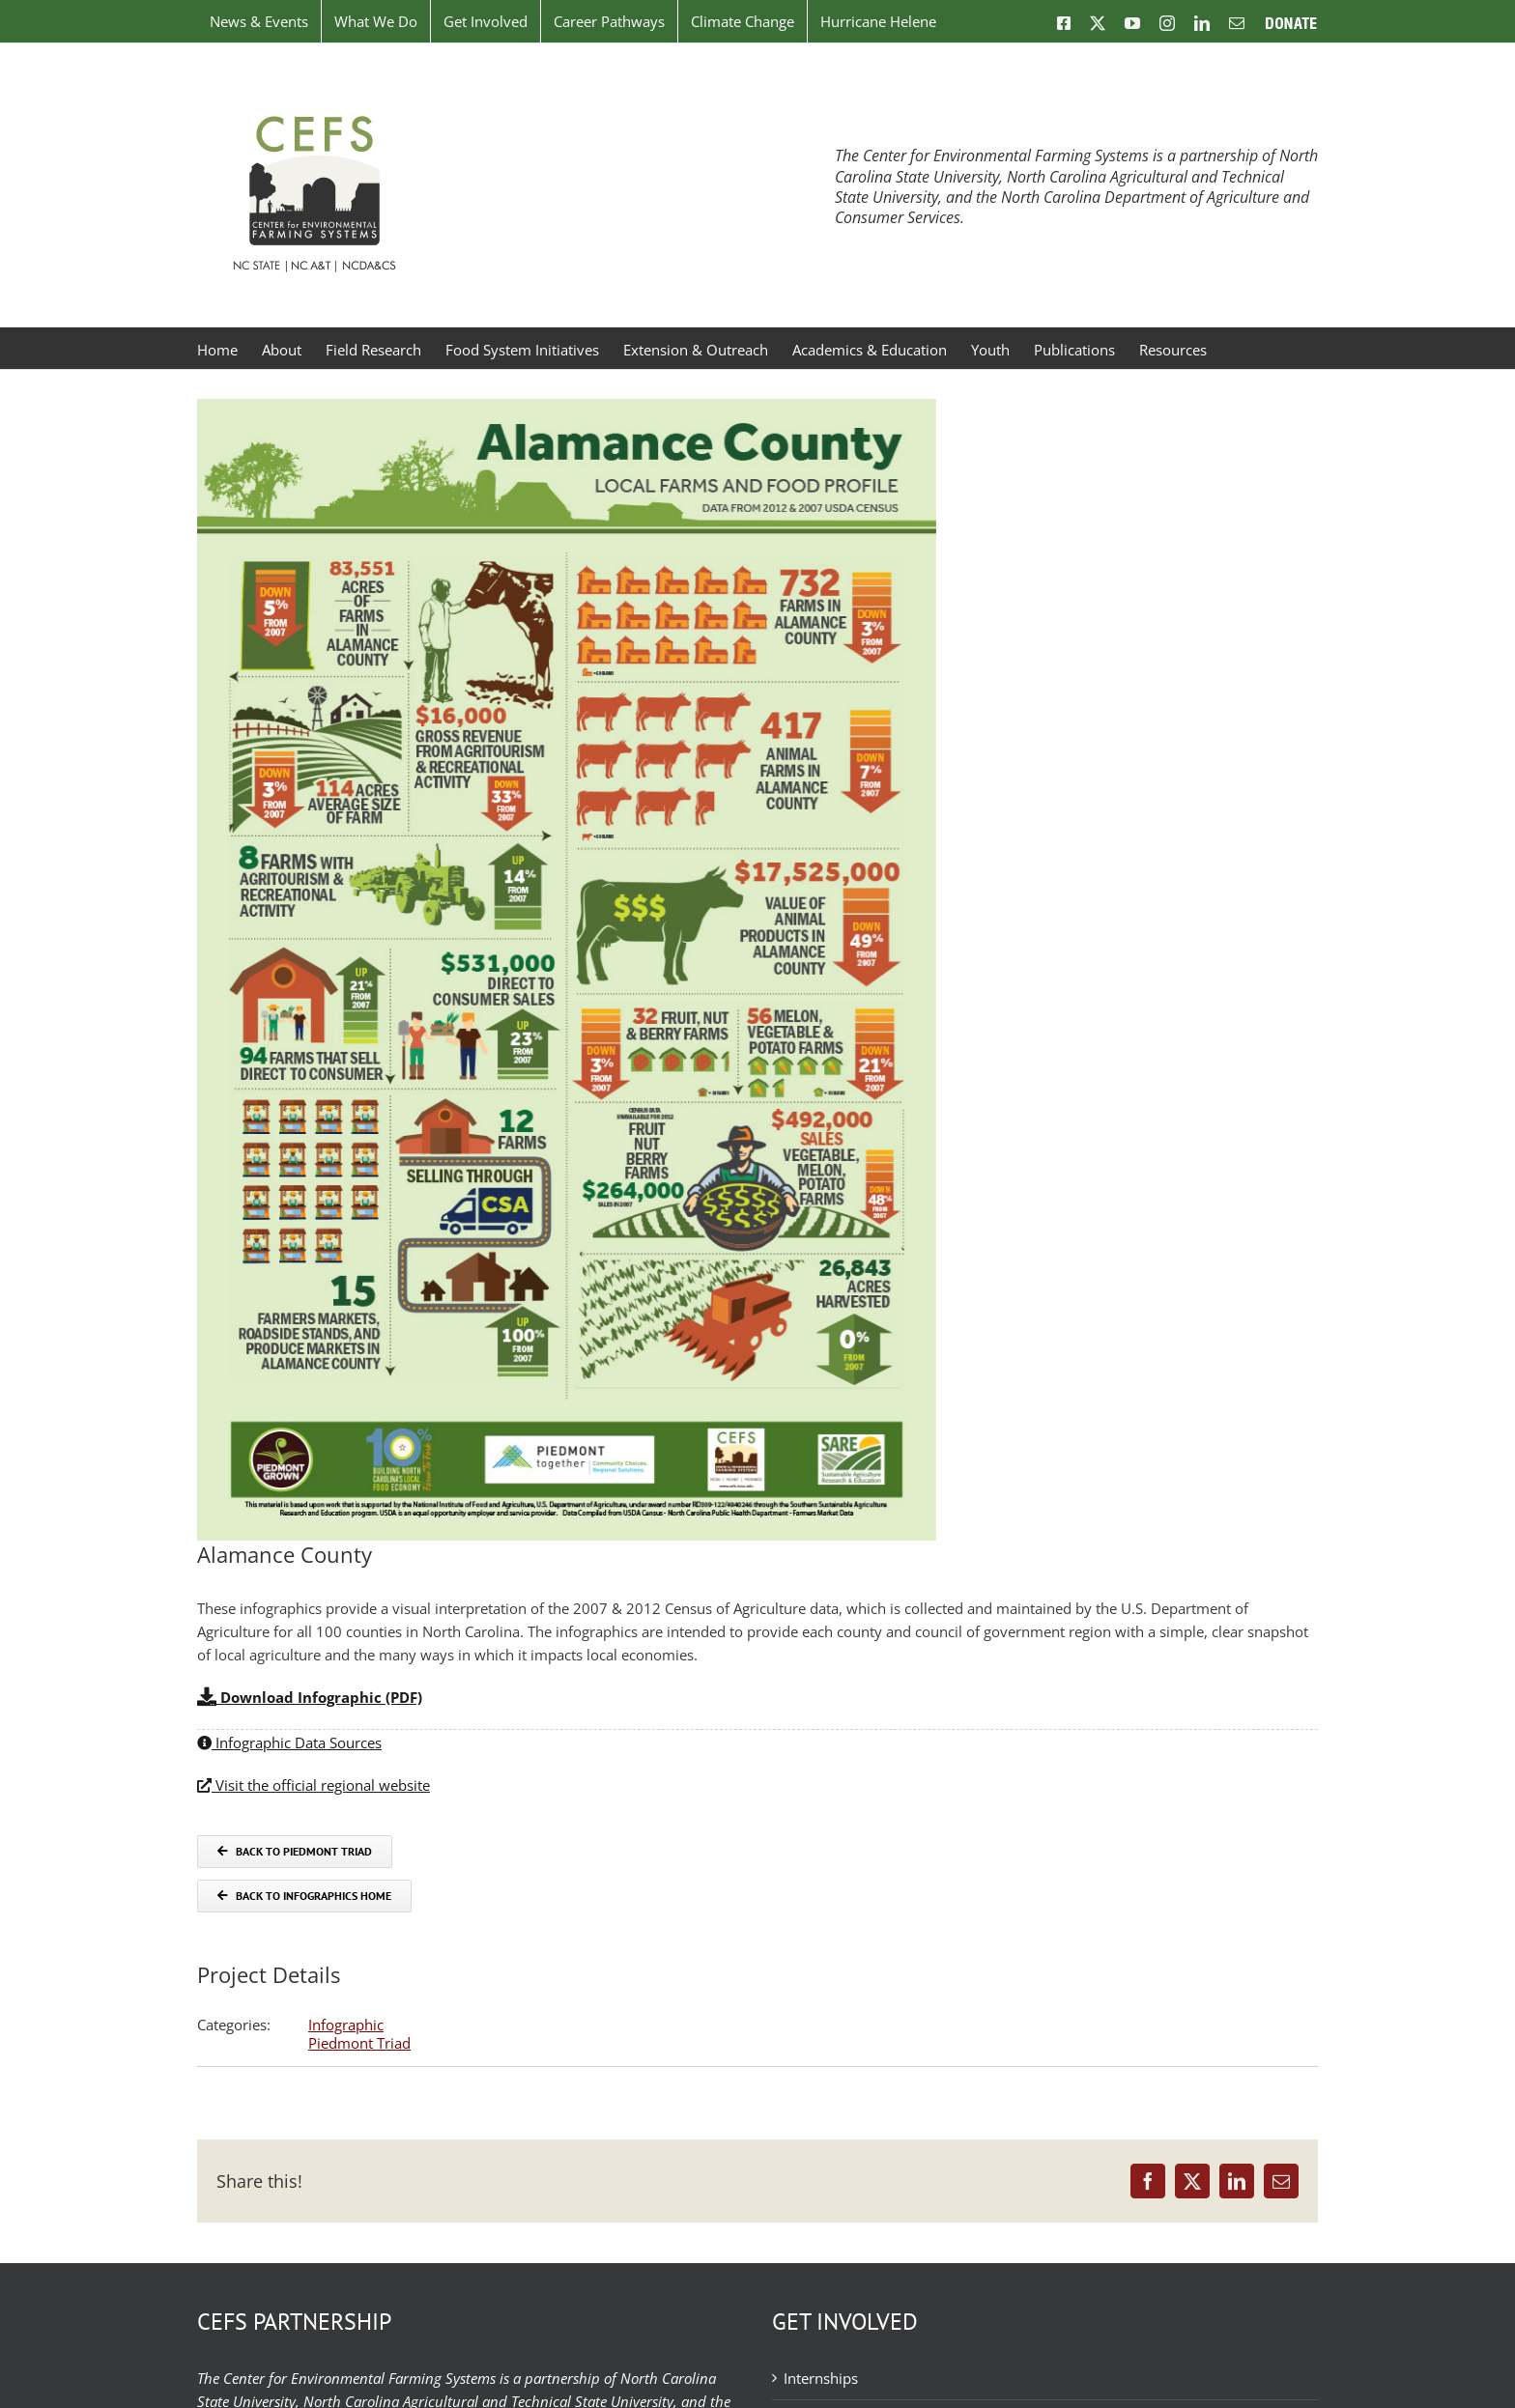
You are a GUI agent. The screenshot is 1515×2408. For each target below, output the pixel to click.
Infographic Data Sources (289, 1742)
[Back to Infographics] (304, 1896)
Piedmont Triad (359, 2043)
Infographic (346, 2024)
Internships (821, 2378)
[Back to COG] (294, 1851)
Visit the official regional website (313, 1785)
